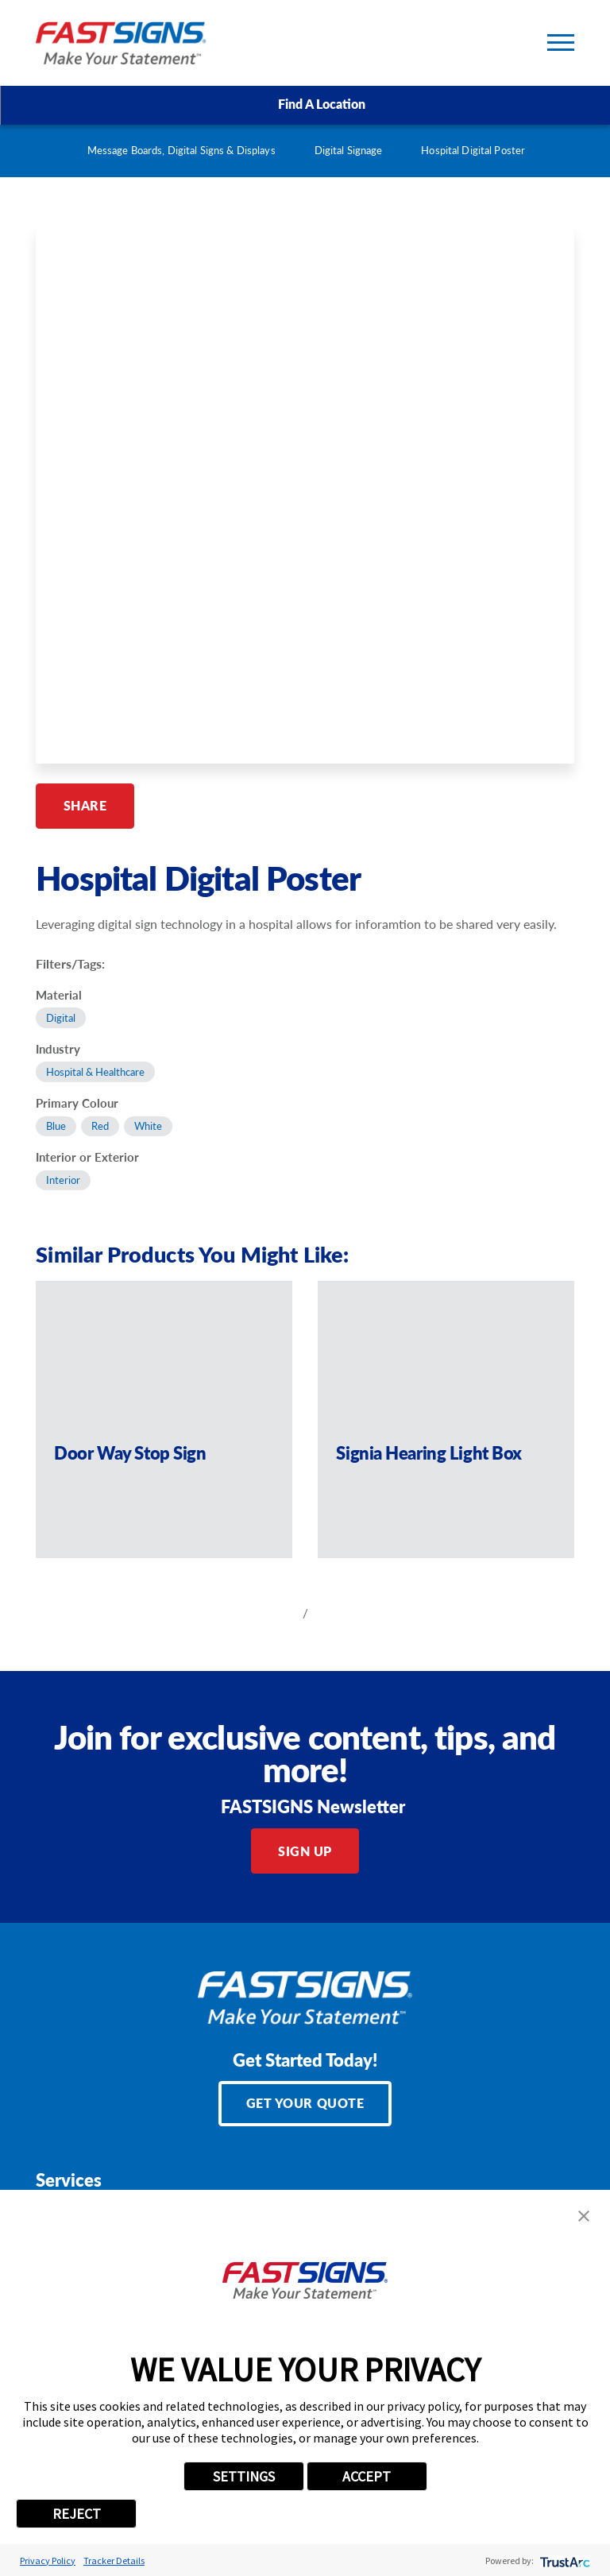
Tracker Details (114, 2560)
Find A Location (305, 104)
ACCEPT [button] (366, 2476)
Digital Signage (349, 150)
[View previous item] (277, 1612)
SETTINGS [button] (244, 2476)
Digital (60, 1018)
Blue (56, 1126)
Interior (63, 1180)
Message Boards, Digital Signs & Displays (181, 150)
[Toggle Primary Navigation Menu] (560, 42)
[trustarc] (563, 2560)
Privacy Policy (47, 2560)
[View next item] (332, 1612)
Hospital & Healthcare (95, 1072)
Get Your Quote (305, 2103)
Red (100, 1126)
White (148, 1126)
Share (85, 805)
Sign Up (305, 1851)
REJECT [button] (76, 2513)
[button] (584, 2216)
